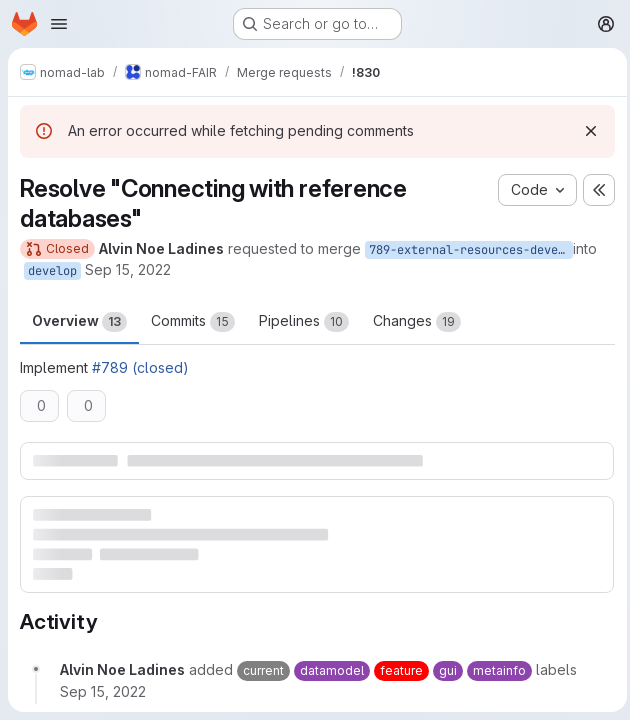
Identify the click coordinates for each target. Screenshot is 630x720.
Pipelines (304, 322)
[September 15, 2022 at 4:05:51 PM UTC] (103, 690)
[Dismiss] (586, 131)
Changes (417, 322)
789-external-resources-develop (471, 250)
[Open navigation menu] (59, 24)
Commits (193, 322)
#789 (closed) (140, 367)
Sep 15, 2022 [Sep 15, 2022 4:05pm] (128, 269)
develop (52, 271)
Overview (79, 322)
